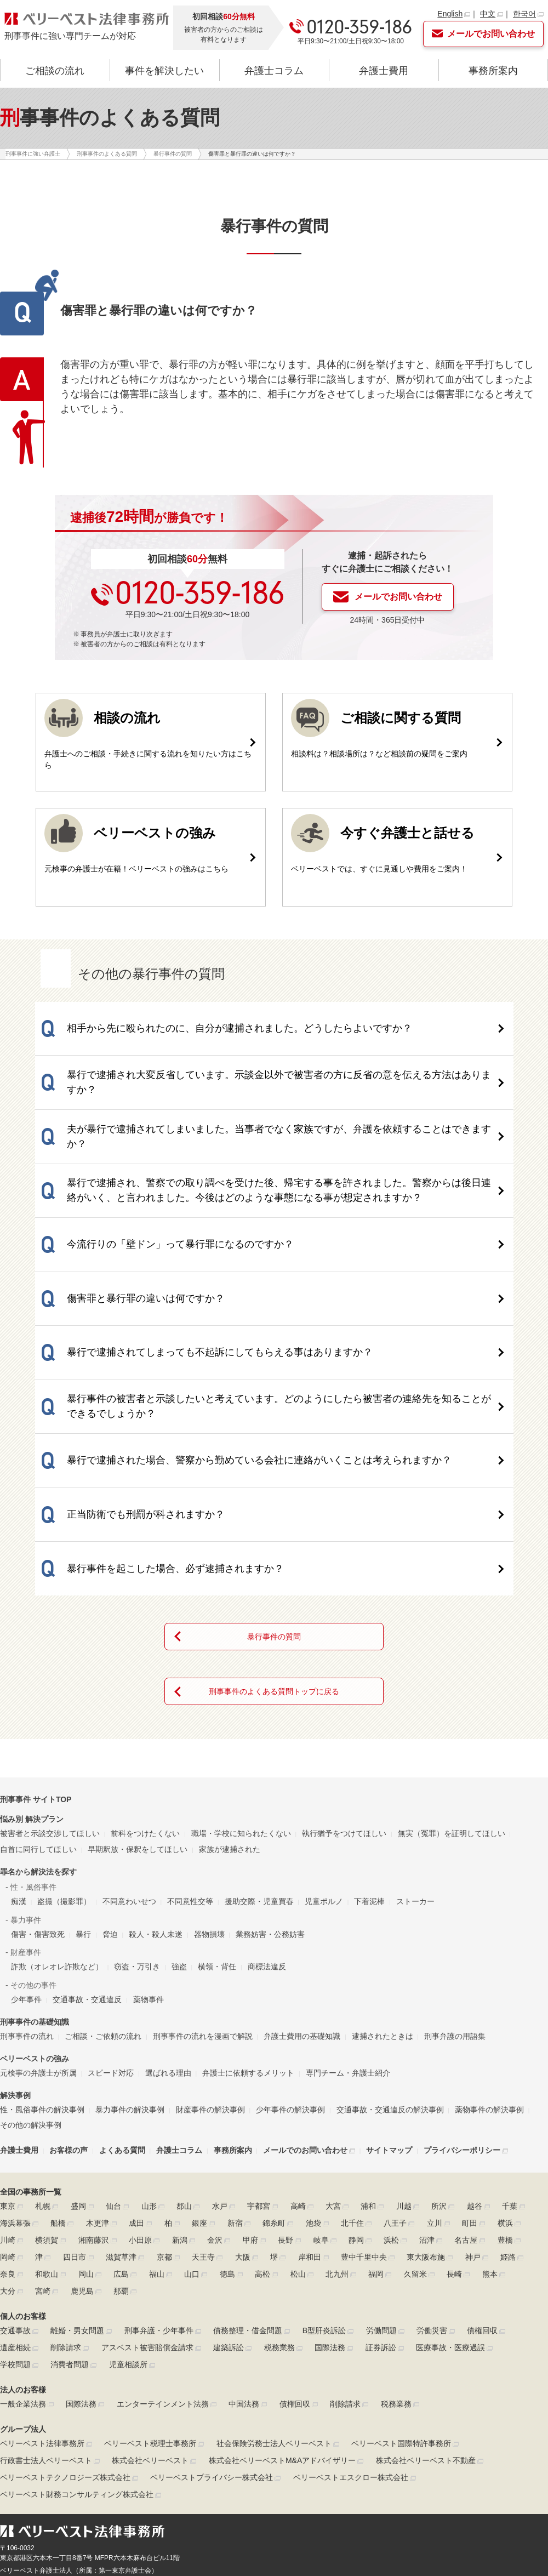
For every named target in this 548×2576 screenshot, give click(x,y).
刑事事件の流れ (27, 1873)
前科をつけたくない (145, 1671)
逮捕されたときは (382, 1873)
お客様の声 (68, 1988)
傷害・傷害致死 (38, 1771)
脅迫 (110, 1771)
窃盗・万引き (137, 1804)
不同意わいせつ (129, 1739)
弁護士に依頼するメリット (248, 1910)
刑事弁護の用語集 (455, 1873)
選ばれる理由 (168, 1910)
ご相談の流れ (54, 70)
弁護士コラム (274, 70)
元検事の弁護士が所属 (38, 1910)
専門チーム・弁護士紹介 (348, 1910)
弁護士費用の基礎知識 (302, 1873)
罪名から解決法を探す (38, 1709)
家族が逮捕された (229, 1686)
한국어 (524, 13)
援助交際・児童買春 (259, 1739)
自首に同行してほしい (38, 1686)
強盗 (179, 1804)
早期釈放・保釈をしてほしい (137, 1686)
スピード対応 (111, 1910)
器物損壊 (209, 1771)
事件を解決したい (164, 70)
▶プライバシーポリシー (36, 2443)
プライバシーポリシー (462, 1988)
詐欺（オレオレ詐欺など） (57, 1804)
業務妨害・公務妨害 (270, 1771)
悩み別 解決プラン (32, 1656)
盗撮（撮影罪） (64, 1739)
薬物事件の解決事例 (489, 1946)
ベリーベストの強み (34, 1895)
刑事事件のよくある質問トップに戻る (274, 1528)
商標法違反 (267, 1804)
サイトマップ (389, 1988)
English (450, 13)
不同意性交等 (190, 1739)
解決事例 (15, 1932)
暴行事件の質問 (274, 1473)
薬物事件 (148, 1836)
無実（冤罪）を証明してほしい (451, 1671)
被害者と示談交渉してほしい (50, 1671)
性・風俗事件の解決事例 (42, 1946)
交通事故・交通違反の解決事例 (390, 1946)
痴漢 (18, 1739)
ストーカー (415, 1739)
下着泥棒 (369, 1739)
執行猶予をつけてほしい (344, 1671)
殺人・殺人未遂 (155, 1771)
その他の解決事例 (30, 1962)
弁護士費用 (383, 70)
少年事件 (26, 1836)
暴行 (83, 1771)
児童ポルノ (324, 1739)
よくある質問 (122, 1988)
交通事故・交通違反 (87, 1836)
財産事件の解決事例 (210, 1946)
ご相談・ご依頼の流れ (103, 1873)
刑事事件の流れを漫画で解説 (203, 1873)
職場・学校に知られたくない (241, 1671)
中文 (487, 13)
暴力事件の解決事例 (129, 1946)
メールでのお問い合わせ (305, 1988)
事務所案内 (493, 70)
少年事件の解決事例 (290, 1946)
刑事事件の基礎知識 (34, 1859)
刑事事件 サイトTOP (35, 1637)
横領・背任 (217, 1804)
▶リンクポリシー (105, 2443)
